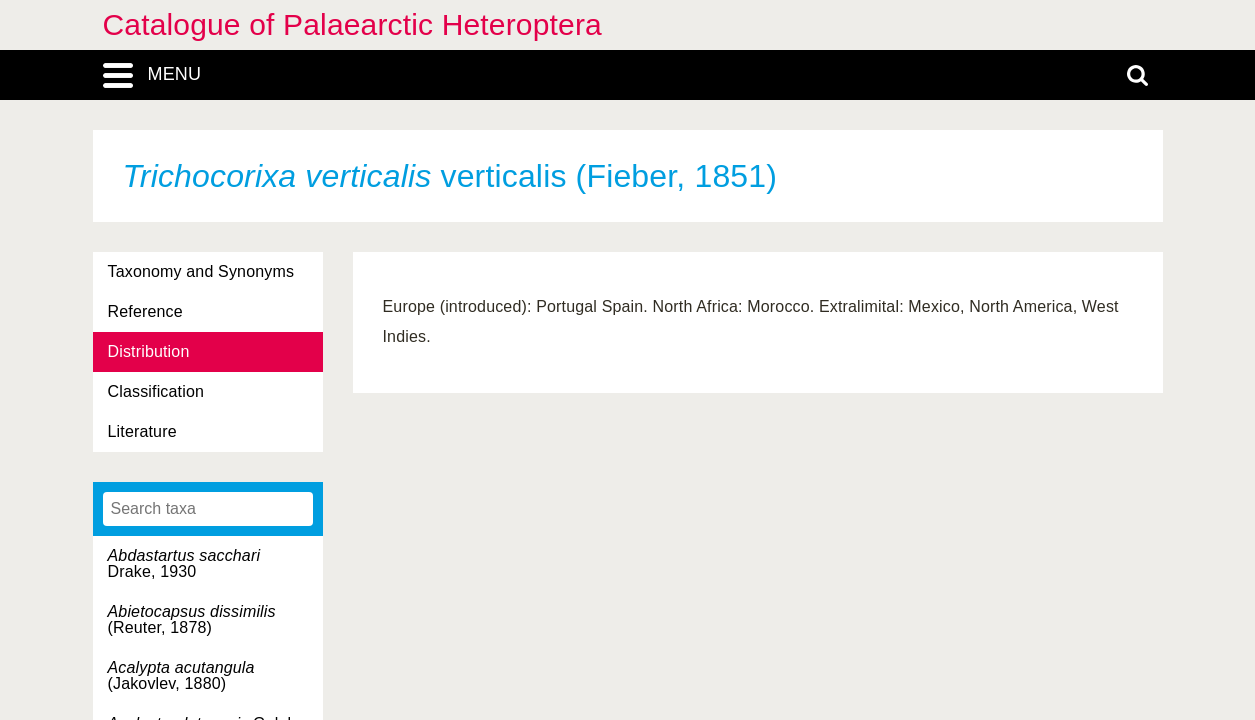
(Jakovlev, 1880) (181, 675)
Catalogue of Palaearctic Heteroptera (352, 24)
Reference (145, 311)
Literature (142, 431)
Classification (156, 391)
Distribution (149, 351)
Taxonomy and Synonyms (201, 271)
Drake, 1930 (184, 563)
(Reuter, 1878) (192, 619)
